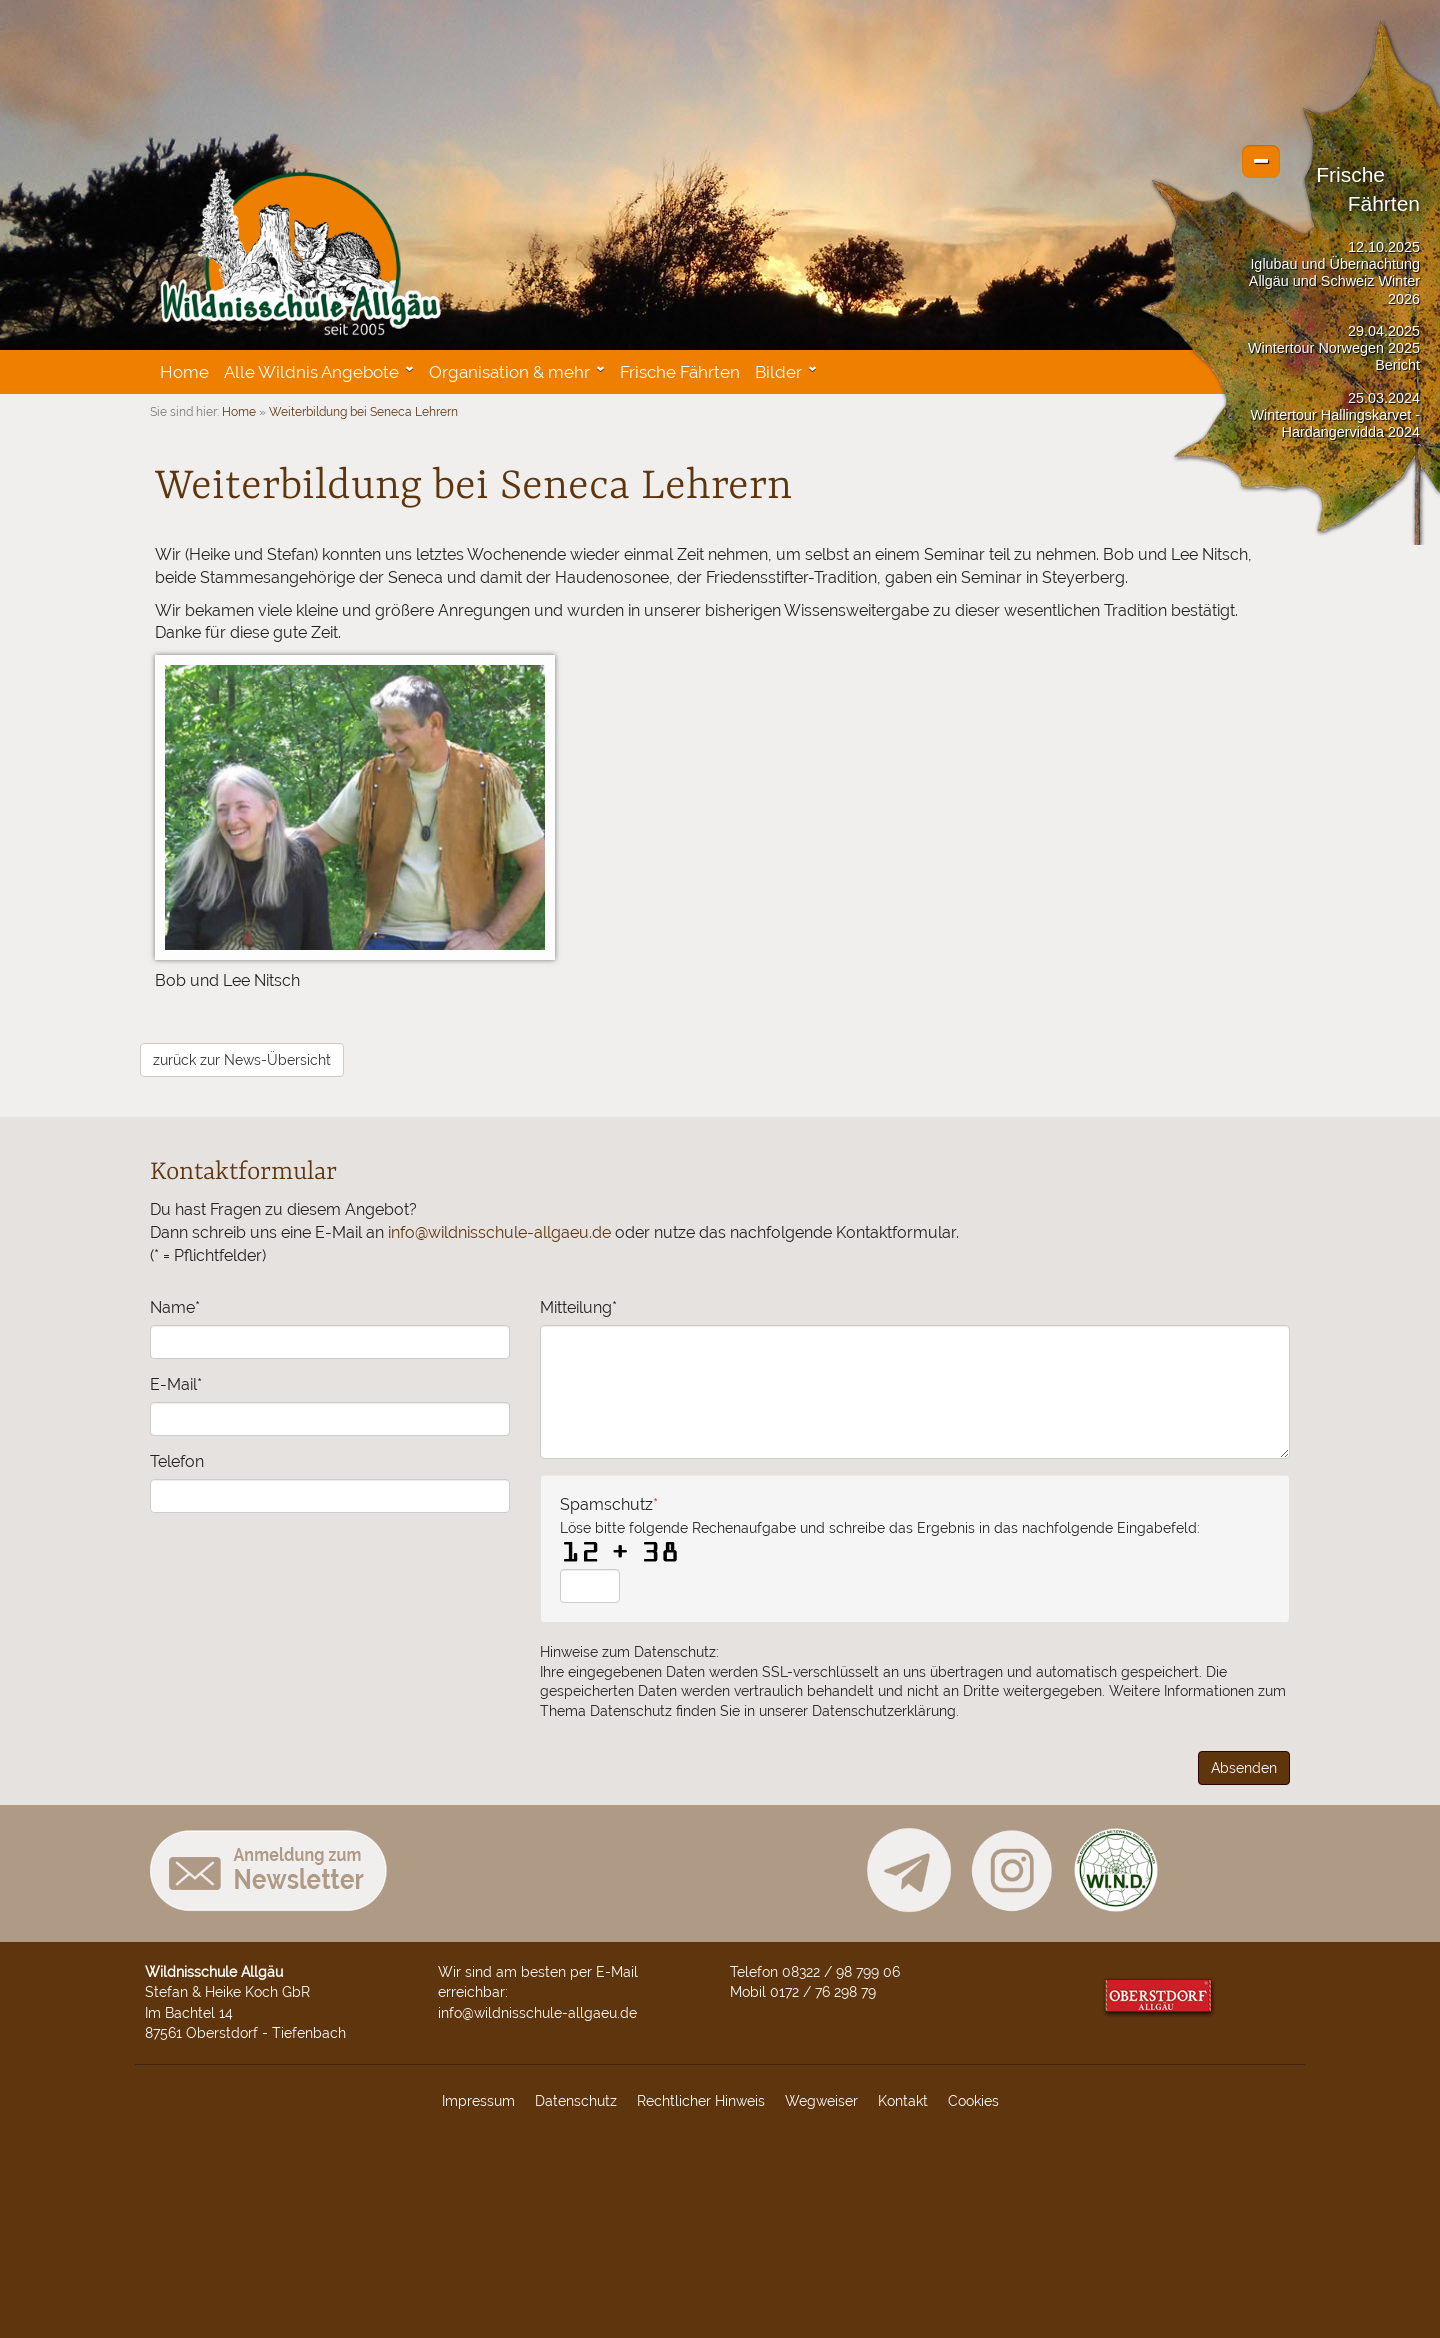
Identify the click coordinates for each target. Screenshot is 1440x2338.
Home (184, 372)
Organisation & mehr (509, 372)
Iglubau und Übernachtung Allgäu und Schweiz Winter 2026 (1334, 281)
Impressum (478, 2100)
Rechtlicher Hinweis (701, 2100)
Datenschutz (576, 2100)
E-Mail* (176, 1384)
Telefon (177, 1461)
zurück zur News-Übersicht (242, 1060)
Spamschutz (880, 1527)
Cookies (973, 2100)
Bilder (778, 372)
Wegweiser (821, 2100)
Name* (175, 1307)
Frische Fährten (680, 372)
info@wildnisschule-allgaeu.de (499, 1232)
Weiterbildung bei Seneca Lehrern (363, 412)
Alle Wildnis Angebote (311, 372)
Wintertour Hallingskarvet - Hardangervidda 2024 (1335, 423)
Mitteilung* (578, 1307)
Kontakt (903, 2100)
